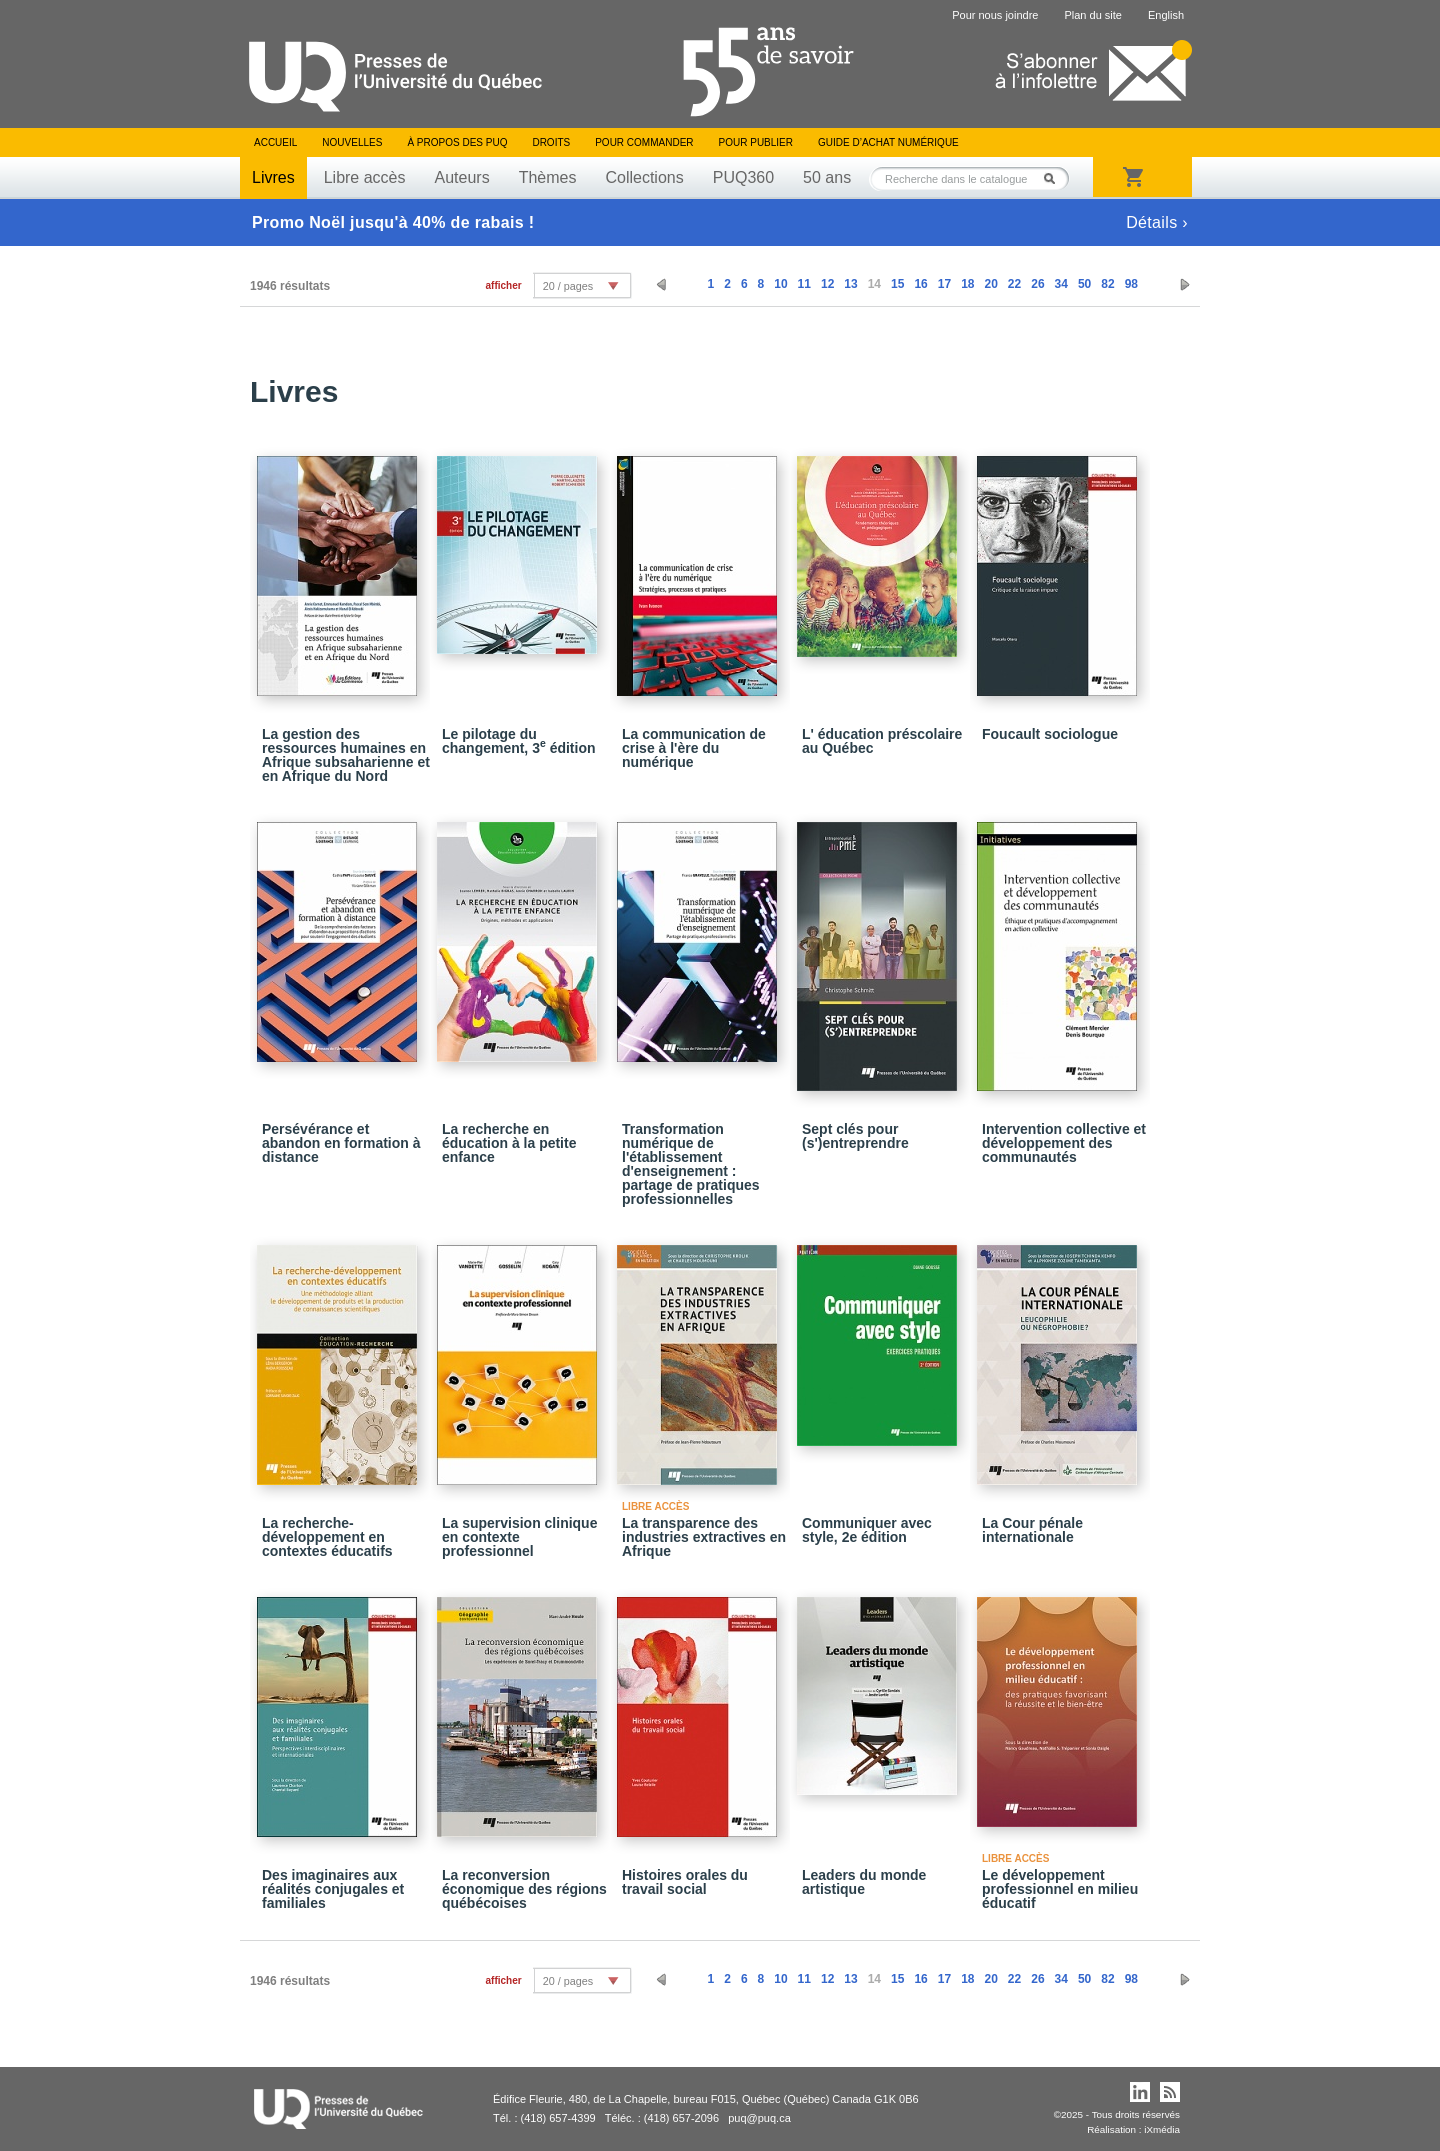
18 (967, 284)
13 (850, 284)
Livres (273, 177)
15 (897, 284)
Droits (551, 142)
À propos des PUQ (457, 142)
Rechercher (1055, 178)
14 (874, 284)
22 (1014, 284)
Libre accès (365, 177)
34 (1061, 284)
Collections (644, 177)
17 (944, 284)
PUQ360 (743, 177)
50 (1084, 284)
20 (990, 284)
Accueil (275, 142)
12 (827, 284)
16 (920, 284)
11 (804, 284)
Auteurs (462, 177)
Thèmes (548, 177)
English (1166, 15)
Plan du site (1092, 15)
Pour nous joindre (995, 15)
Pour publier (756, 142)
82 (1107, 284)
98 (1131, 284)
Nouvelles (352, 142)
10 (780, 284)
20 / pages (568, 286)
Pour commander (644, 142)
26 (1037, 284)
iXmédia (1162, 2129)
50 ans (827, 177)
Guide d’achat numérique (888, 142)
